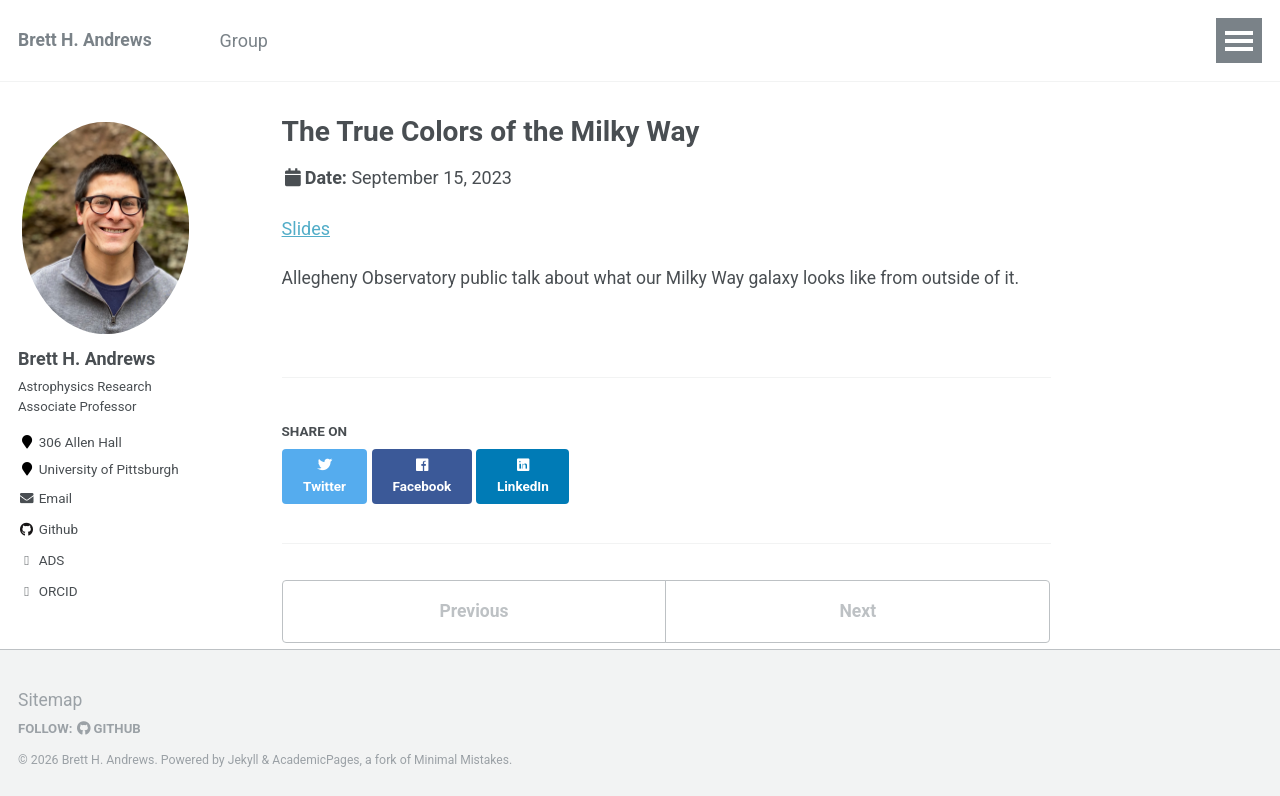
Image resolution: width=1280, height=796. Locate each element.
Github (48, 535)
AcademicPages (317, 751)
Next (858, 593)
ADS (41, 566)
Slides (306, 228)
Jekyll (244, 751)
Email (45, 504)
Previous (473, 593)
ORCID (48, 597)
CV (800, 40)
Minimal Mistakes (465, 751)
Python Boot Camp (387, 40)
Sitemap (51, 691)
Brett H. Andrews (86, 40)
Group (251, 40)
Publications (547, 40)
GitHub (111, 720)
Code (732, 40)
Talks (654, 40)
